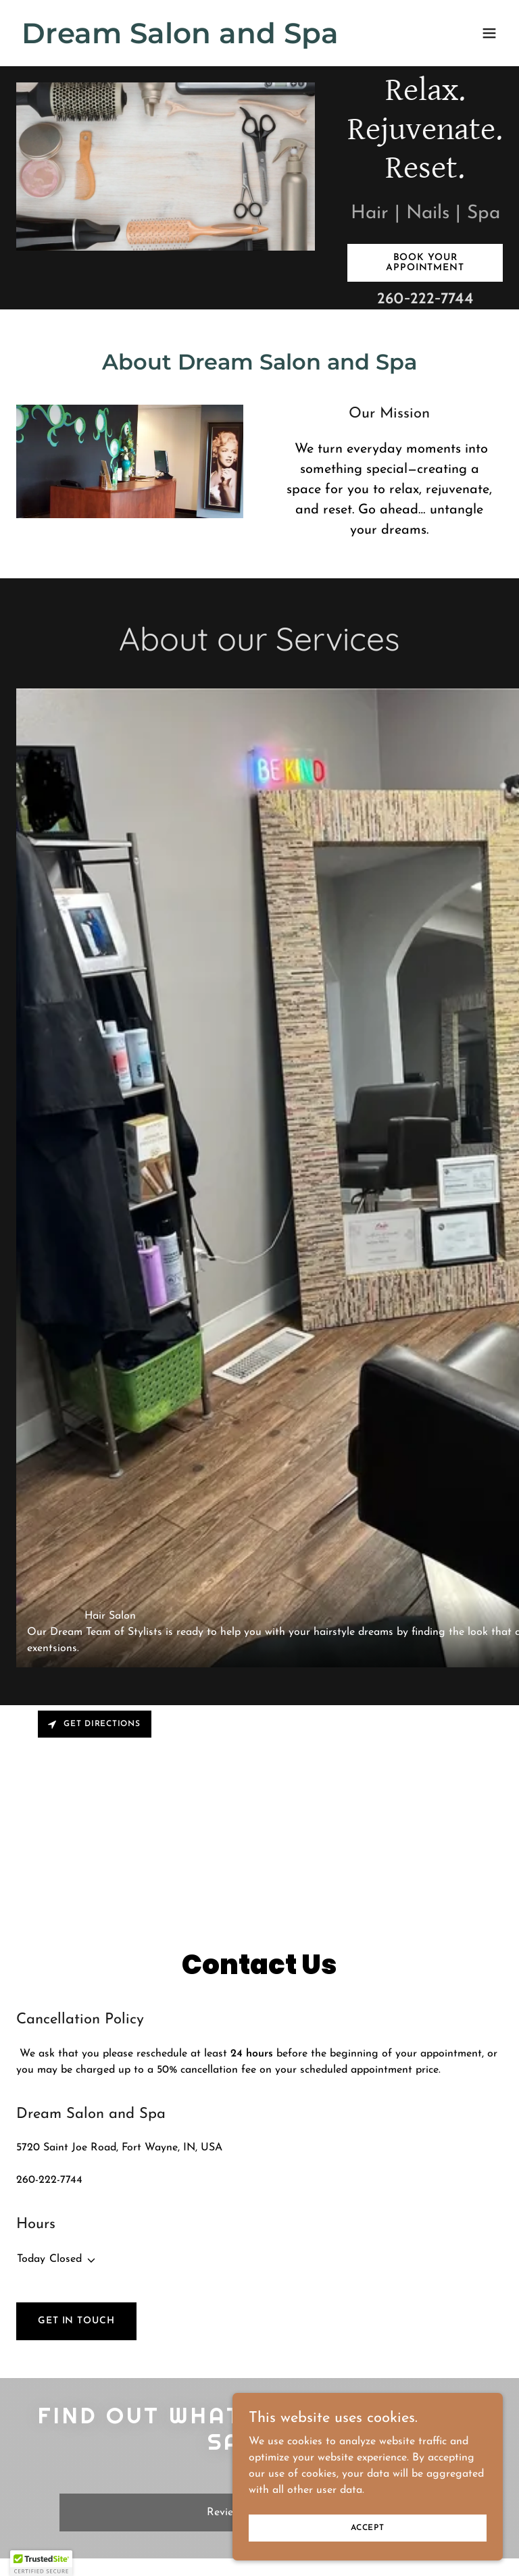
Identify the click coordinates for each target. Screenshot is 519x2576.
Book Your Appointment (425, 263)
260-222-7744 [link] (425, 298)
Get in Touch (76, 2321)
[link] (180, 40)
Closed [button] (65, 2259)
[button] (489, 33)
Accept (368, 2527)
